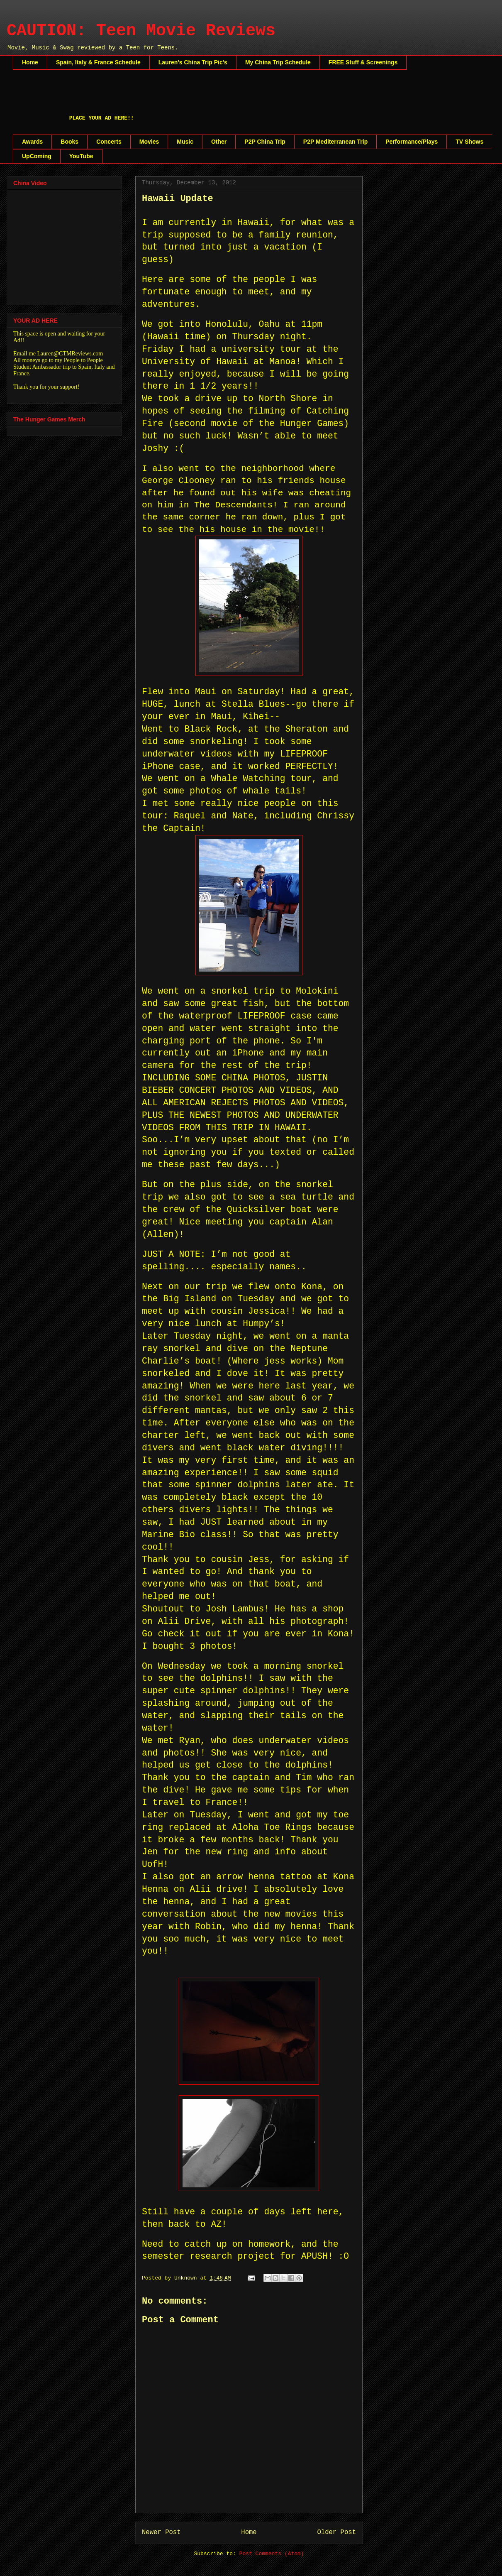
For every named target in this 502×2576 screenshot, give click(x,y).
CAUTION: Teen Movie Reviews (141, 31)
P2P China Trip (264, 141)
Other (219, 141)
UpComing (36, 156)
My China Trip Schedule (278, 62)
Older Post (336, 2532)
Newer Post (161, 2532)
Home (30, 62)
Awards (32, 141)
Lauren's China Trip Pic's (192, 62)
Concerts (109, 141)
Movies (149, 141)
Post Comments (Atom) (271, 2554)
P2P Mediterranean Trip (335, 141)
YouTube (81, 156)
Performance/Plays (411, 141)
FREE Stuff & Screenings (363, 62)
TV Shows (469, 141)
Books (69, 141)
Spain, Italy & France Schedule (98, 62)
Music (185, 141)
